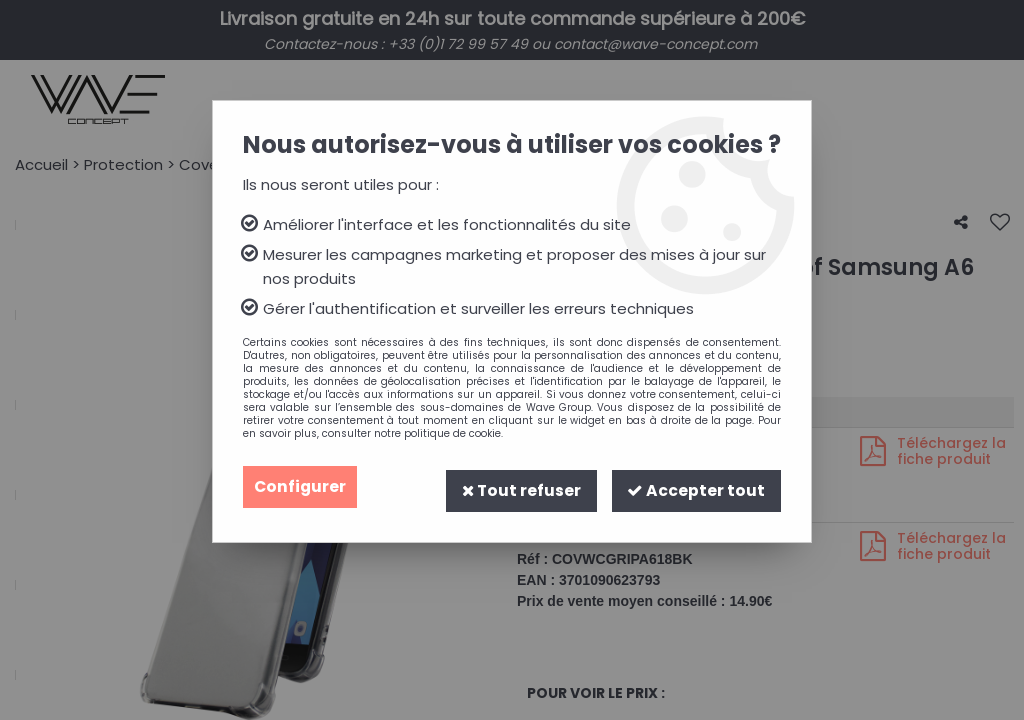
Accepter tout (696, 486)
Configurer (301, 486)
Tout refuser (519, 486)
